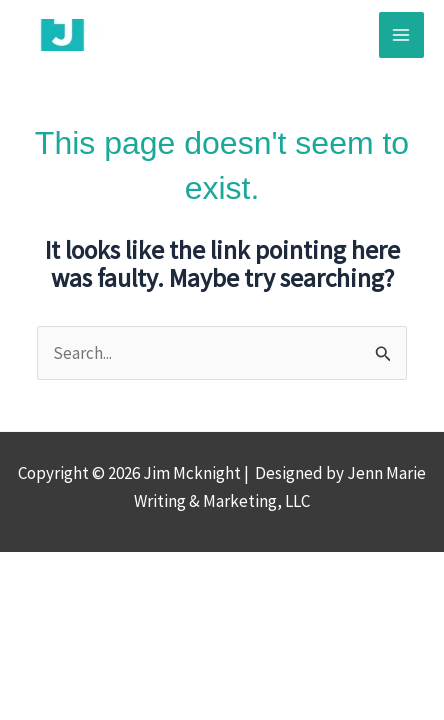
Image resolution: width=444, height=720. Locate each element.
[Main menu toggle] (402, 35)
